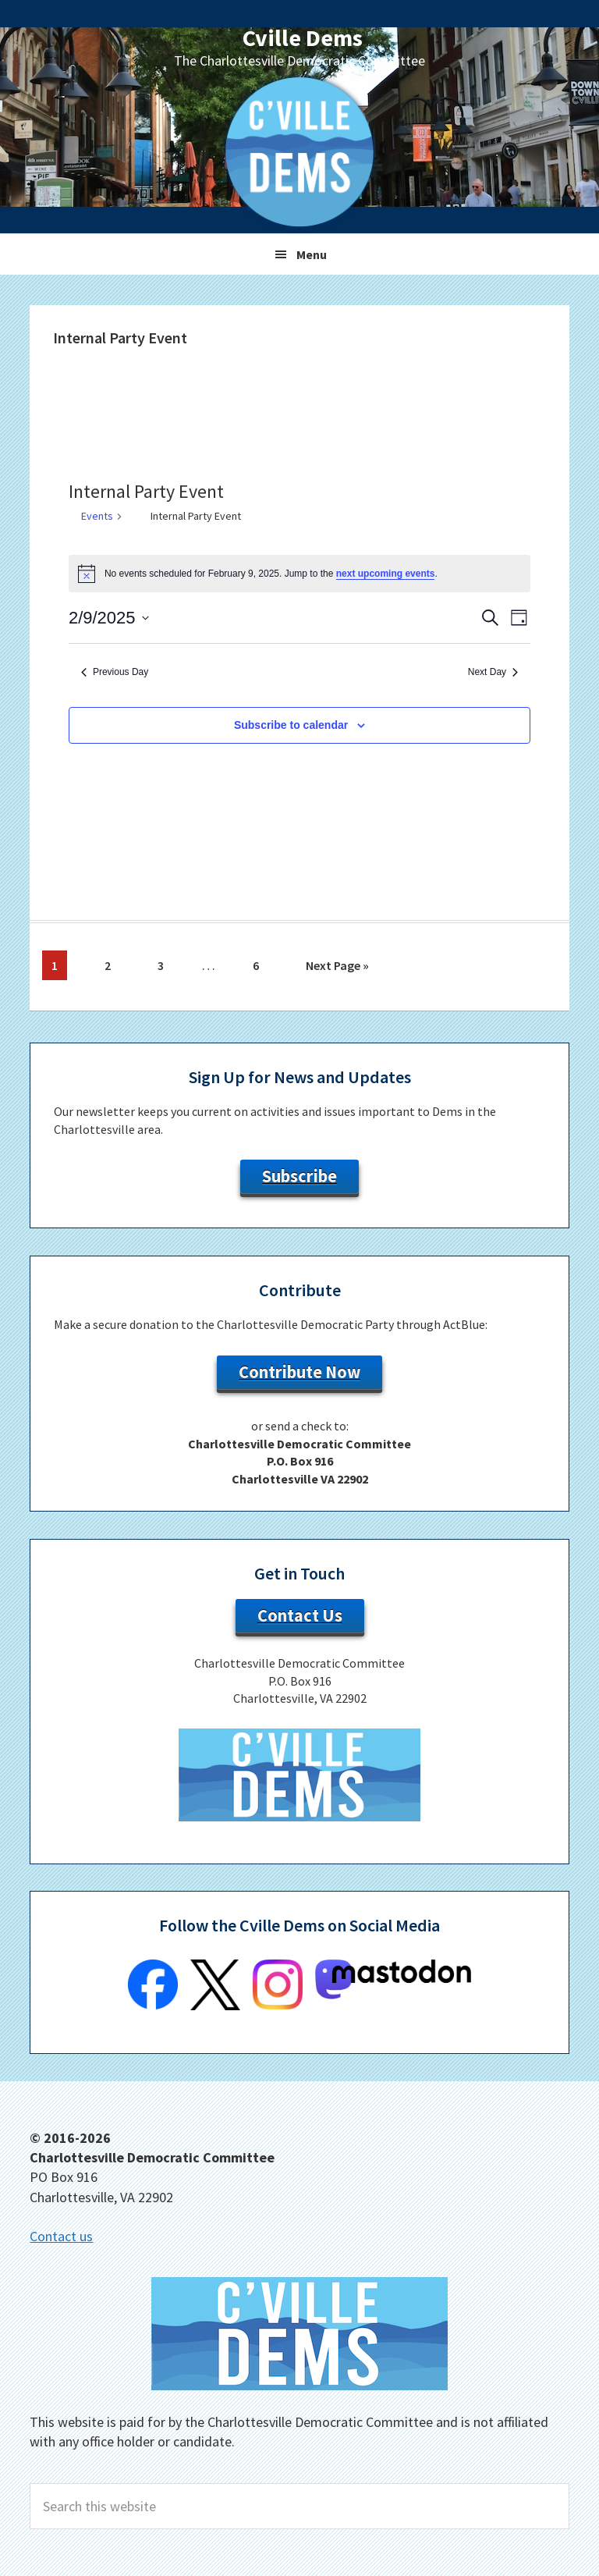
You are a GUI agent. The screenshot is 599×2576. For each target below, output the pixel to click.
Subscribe (299, 1176)
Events (97, 516)
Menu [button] (311, 254)
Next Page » (337, 968)
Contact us (61, 2236)
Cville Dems (303, 37)
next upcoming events (385, 573)
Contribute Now (299, 1372)
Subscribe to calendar (291, 725)
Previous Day (114, 671)
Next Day (493, 671)
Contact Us (299, 1615)
